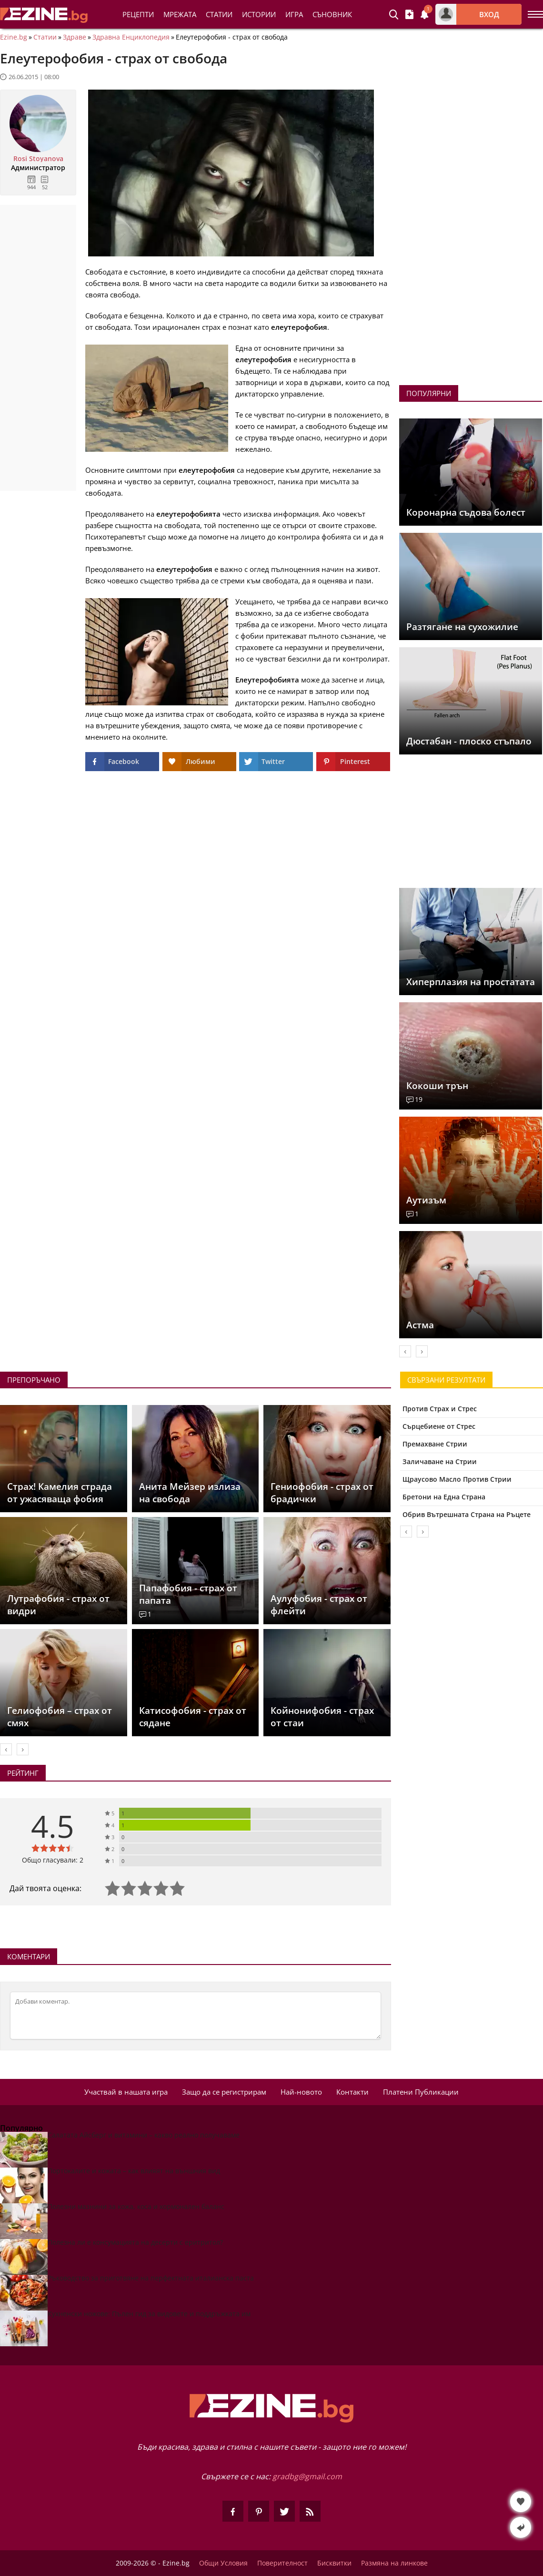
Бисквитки (334, 2563)
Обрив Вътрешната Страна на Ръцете (466, 1514)
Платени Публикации (421, 2092)
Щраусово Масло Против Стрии (457, 1479)
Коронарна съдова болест (465, 512)
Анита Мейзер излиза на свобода (190, 1492)
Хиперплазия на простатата (470, 982)
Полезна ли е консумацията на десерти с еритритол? (135, 2242)
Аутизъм (426, 1200)
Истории (259, 14)
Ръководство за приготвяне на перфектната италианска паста (151, 2277)
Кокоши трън (437, 1085)
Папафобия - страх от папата (188, 1594)
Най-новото (301, 2092)
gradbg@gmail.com (307, 2476)
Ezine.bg (13, 37)
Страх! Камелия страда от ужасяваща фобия (59, 1492)
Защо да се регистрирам (224, 2092)
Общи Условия (223, 2563)
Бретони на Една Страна (443, 1496)
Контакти (352, 2092)
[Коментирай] (195, 2015)
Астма (420, 1325)
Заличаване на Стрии (439, 1461)
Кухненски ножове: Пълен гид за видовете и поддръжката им (149, 2313)
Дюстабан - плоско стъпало (469, 741)
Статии (219, 14)
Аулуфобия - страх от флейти (319, 1604)
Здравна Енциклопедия (131, 37)
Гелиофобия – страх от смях (59, 1716)
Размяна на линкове (394, 2563)
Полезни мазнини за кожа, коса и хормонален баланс (136, 2206)
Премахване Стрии (434, 1443)
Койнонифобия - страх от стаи (322, 1716)
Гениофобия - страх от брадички (322, 1492)
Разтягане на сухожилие (462, 627)
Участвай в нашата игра (126, 2092)
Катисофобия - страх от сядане (192, 1716)
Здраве (74, 37)
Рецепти (138, 14)
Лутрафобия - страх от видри (58, 1604)
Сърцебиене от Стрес (438, 1426)
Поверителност (282, 2563)
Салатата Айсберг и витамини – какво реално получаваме (144, 2134)
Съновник (332, 14)
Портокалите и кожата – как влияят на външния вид (134, 2170)
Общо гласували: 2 (52, 1859)
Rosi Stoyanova (38, 158)
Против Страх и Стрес (439, 1408)
